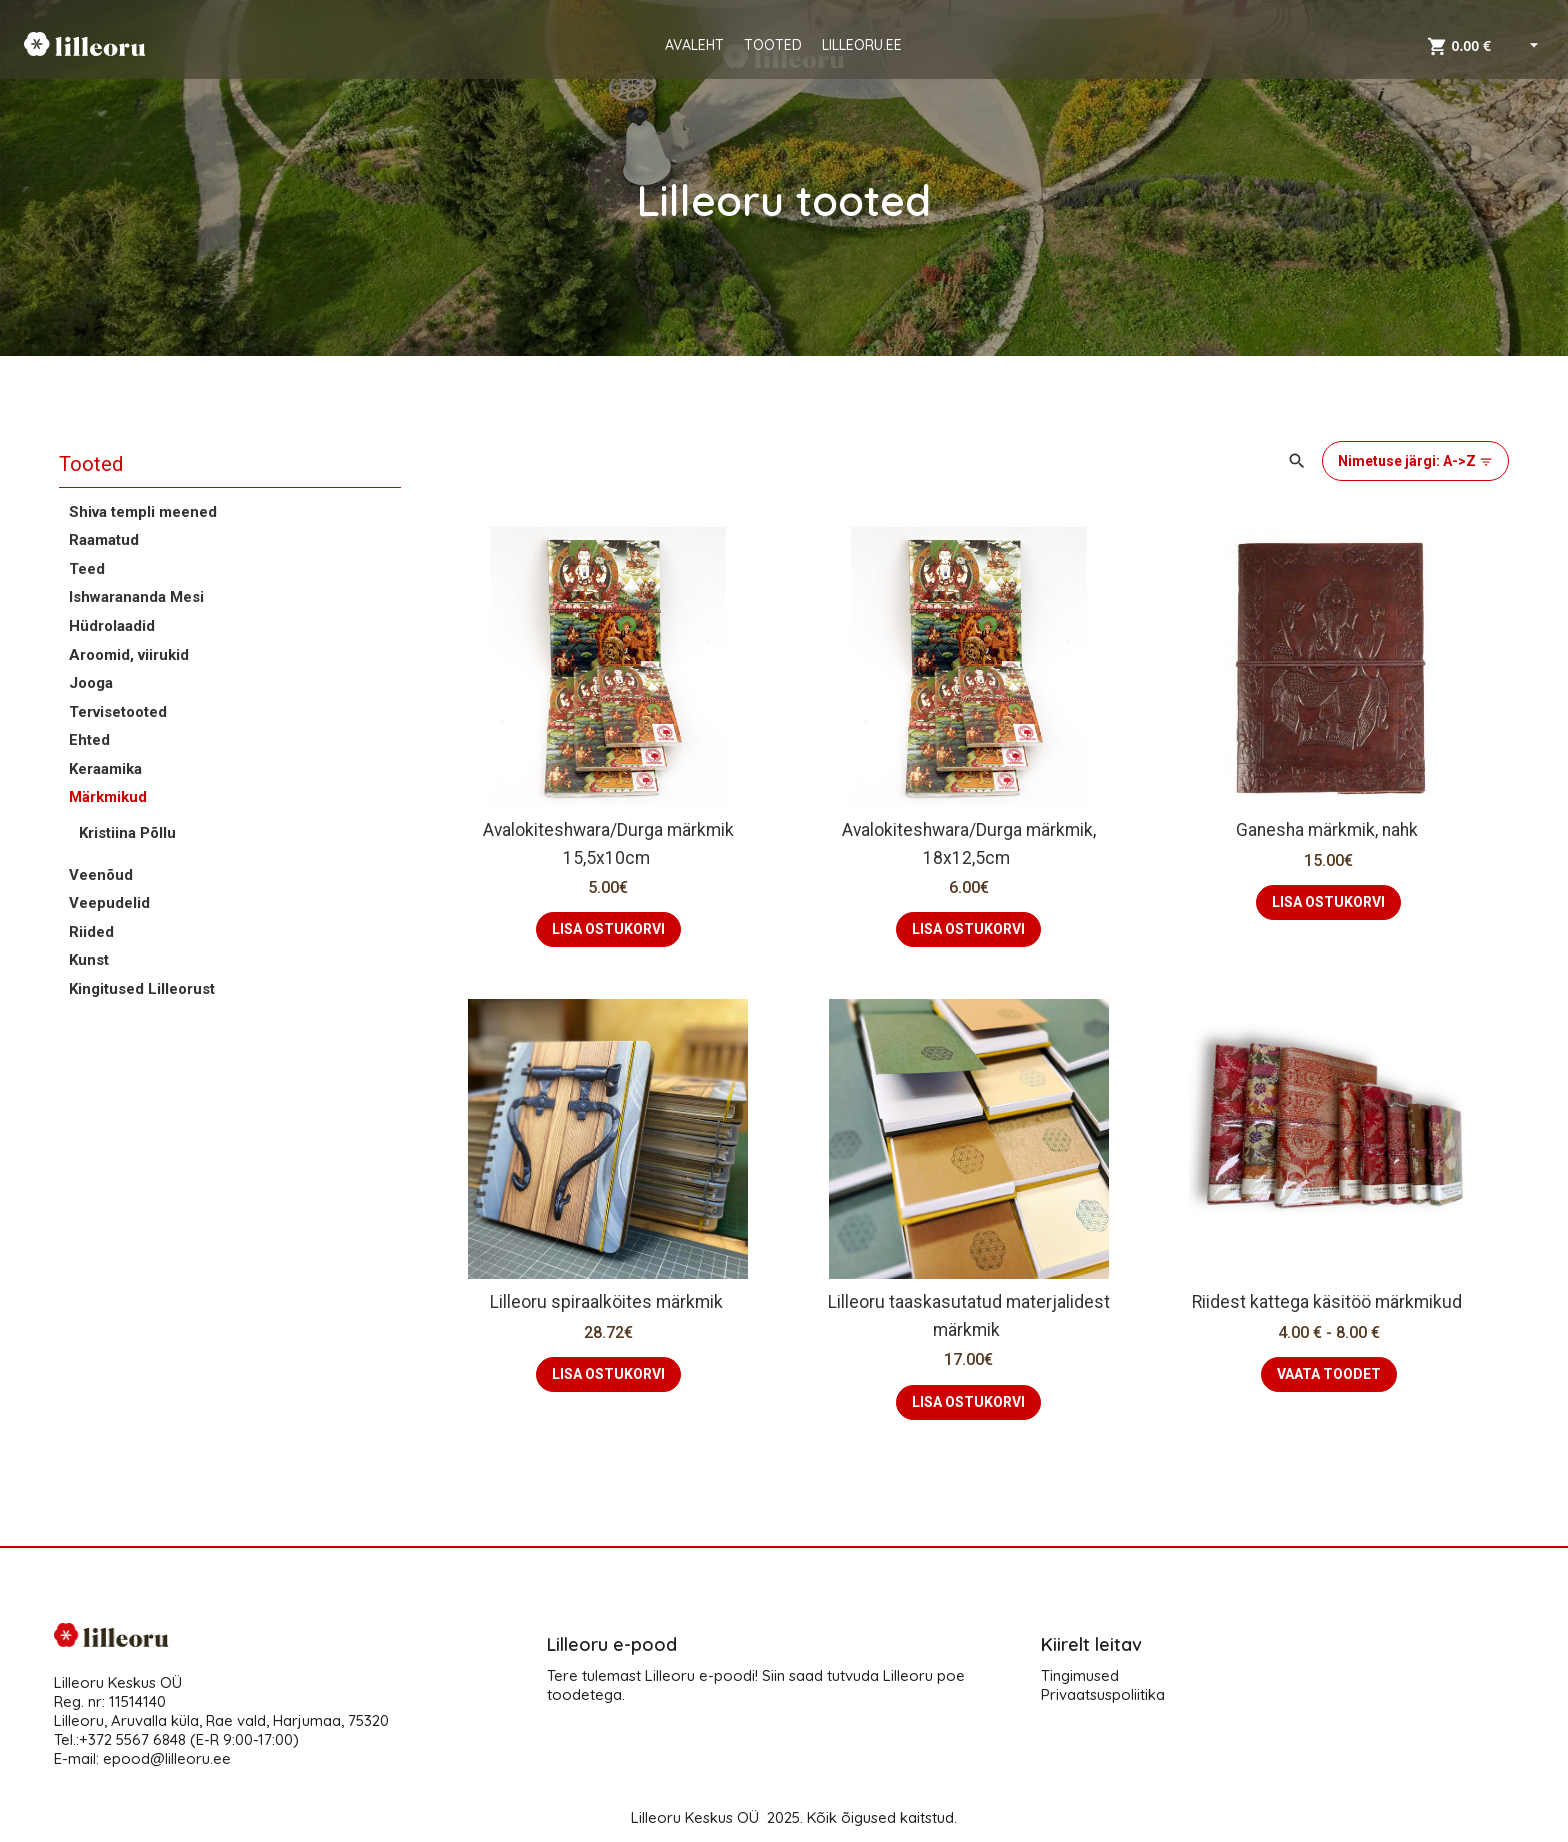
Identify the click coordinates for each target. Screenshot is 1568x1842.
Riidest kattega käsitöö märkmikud (1329, 1302)
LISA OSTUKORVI (608, 929)
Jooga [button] (91, 683)
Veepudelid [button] (109, 903)
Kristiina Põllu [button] (127, 833)
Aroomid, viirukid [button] (129, 655)
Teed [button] (87, 569)
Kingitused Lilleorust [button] (142, 989)
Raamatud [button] (104, 540)
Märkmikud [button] (108, 797)
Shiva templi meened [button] (143, 512)
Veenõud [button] (101, 875)
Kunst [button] (89, 960)
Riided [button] (91, 932)
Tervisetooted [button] (118, 712)
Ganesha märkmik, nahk (1329, 830)
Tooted (91, 464)
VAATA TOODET (1329, 1374)
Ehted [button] (89, 740)
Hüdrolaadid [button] (112, 626)
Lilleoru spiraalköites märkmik (608, 1302)
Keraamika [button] (105, 769)
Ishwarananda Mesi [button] (136, 597)
